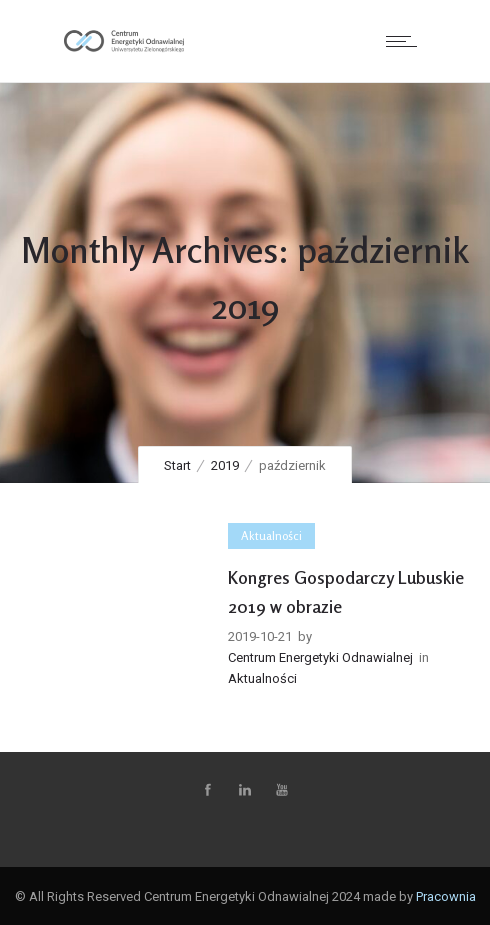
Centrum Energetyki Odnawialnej (320, 657)
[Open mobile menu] (406, 41)
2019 (225, 465)
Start (177, 465)
